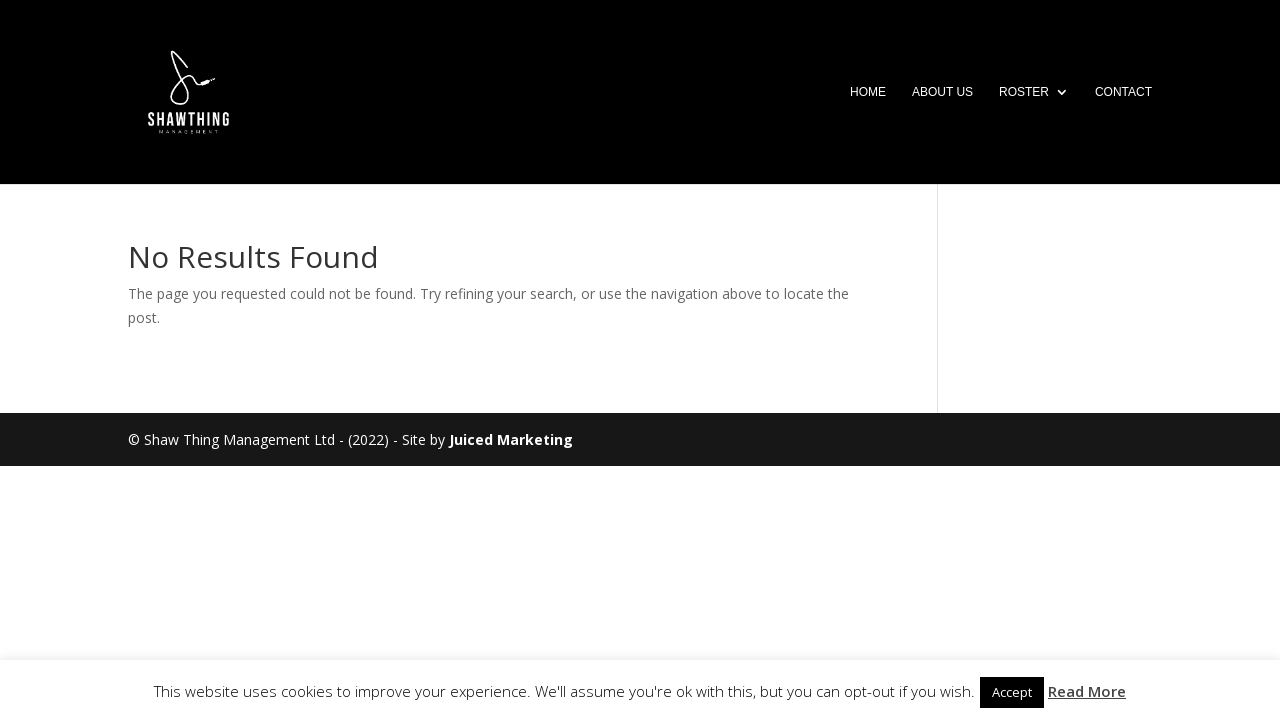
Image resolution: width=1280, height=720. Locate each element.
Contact (1123, 92)
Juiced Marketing (511, 439)
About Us (942, 92)
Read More (1087, 691)
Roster (1024, 92)
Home (868, 92)
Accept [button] (1012, 692)
